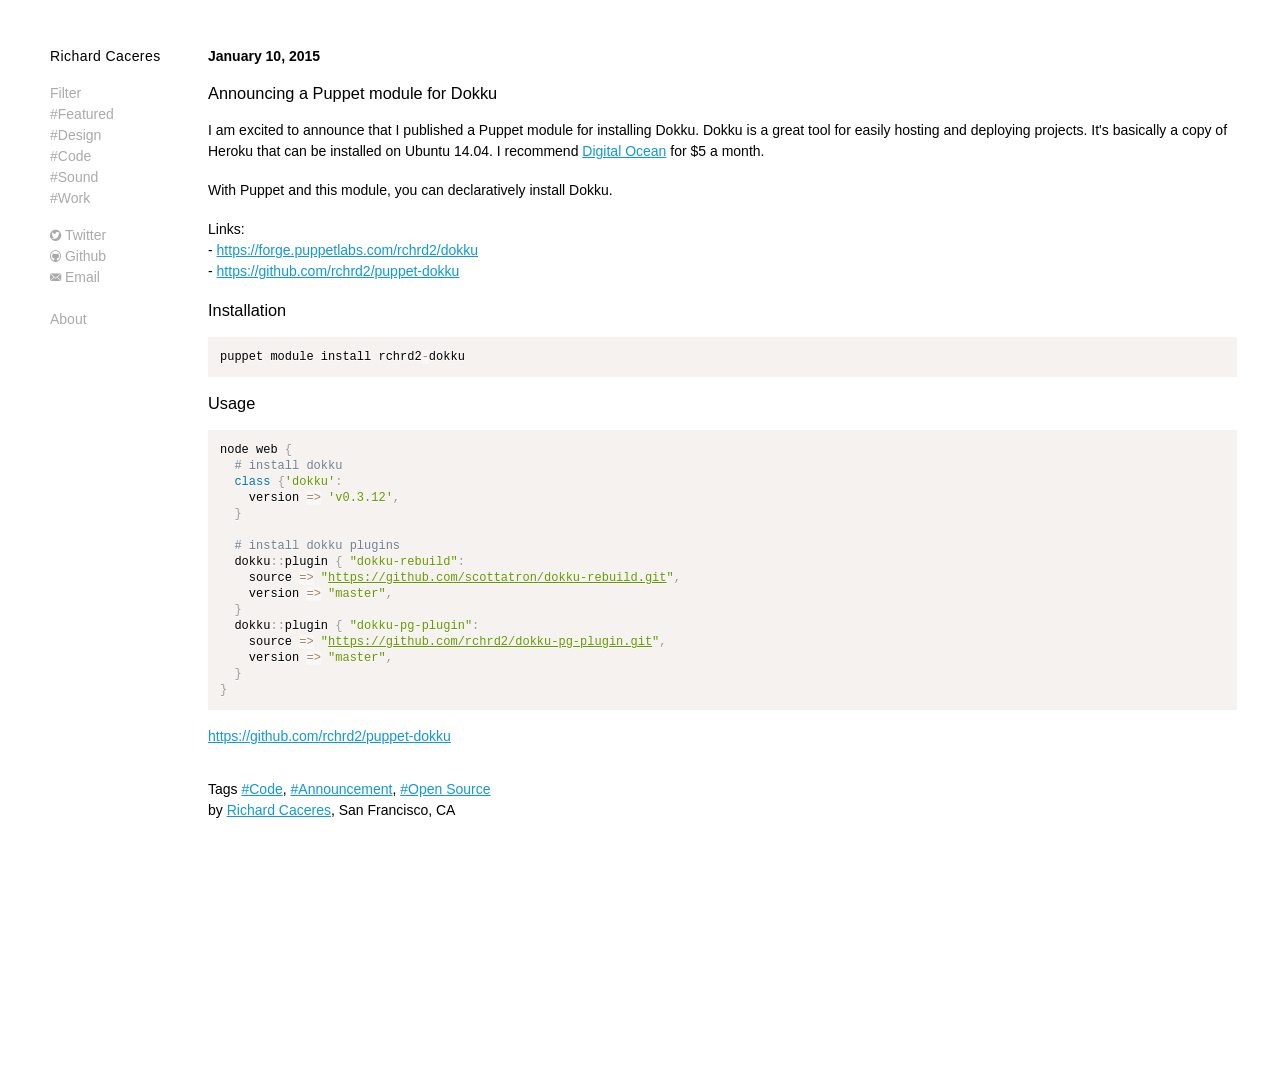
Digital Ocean (624, 151)
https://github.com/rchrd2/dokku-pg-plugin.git (490, 641)
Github (85, 256)
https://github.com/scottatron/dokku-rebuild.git (497, 577)
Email (82, 277)
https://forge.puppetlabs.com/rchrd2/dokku (347, 250)
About (68, 319)
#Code (261, 789)
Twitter (85, 235)
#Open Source (445, 789)
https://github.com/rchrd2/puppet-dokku (338, 271)
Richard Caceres (105, 56)
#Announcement (342, 789)
